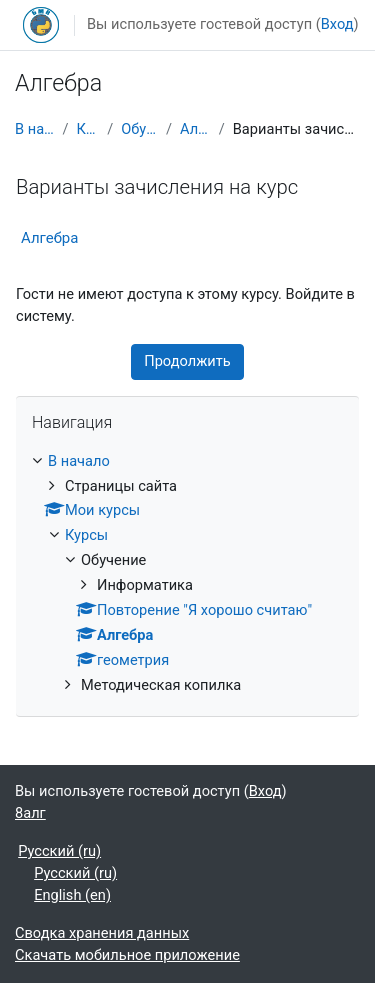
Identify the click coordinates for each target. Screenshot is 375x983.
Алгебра (195, 129)
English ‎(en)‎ (72, 895)
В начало (35, 129)
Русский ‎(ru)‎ (59, 851)
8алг (30, 813)
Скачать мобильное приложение (127, 955)
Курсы (88, 129)
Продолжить (187, 361)
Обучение (139, 129)
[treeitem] (187, 574)
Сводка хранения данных (102, 933)
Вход (337, 24)
